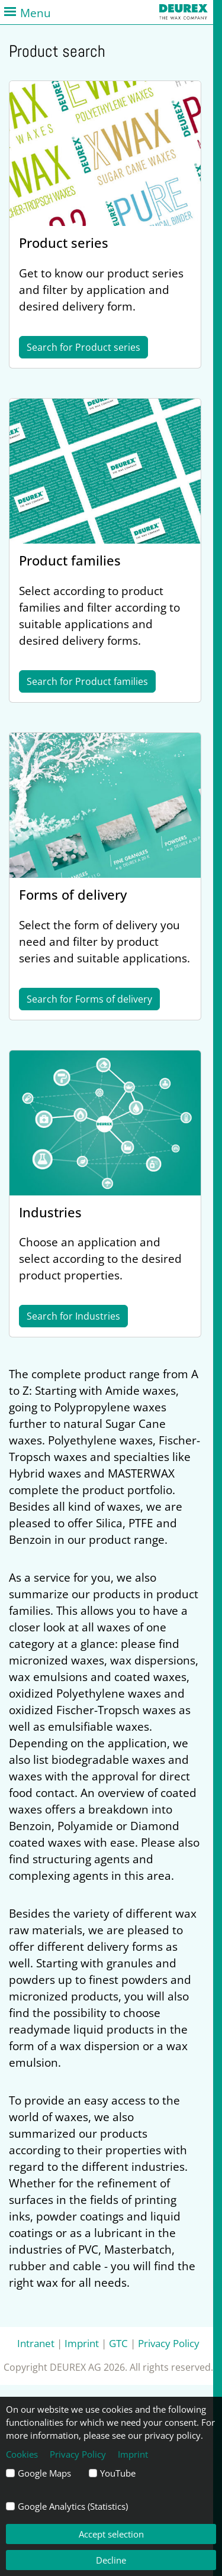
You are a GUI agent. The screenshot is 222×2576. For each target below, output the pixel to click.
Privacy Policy (169, 2343)
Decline (111, 2560)
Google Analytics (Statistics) (73, 2506)
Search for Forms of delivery (89, 999)
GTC (118, 2343)
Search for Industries (73, 1316)
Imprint (82, 2343)
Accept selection (111, 2534)
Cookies (22, 2454)
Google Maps (44, 2473)
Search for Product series (83, 347)
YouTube (118, 2473)
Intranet (35, 2343)
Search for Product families (87, 681)
